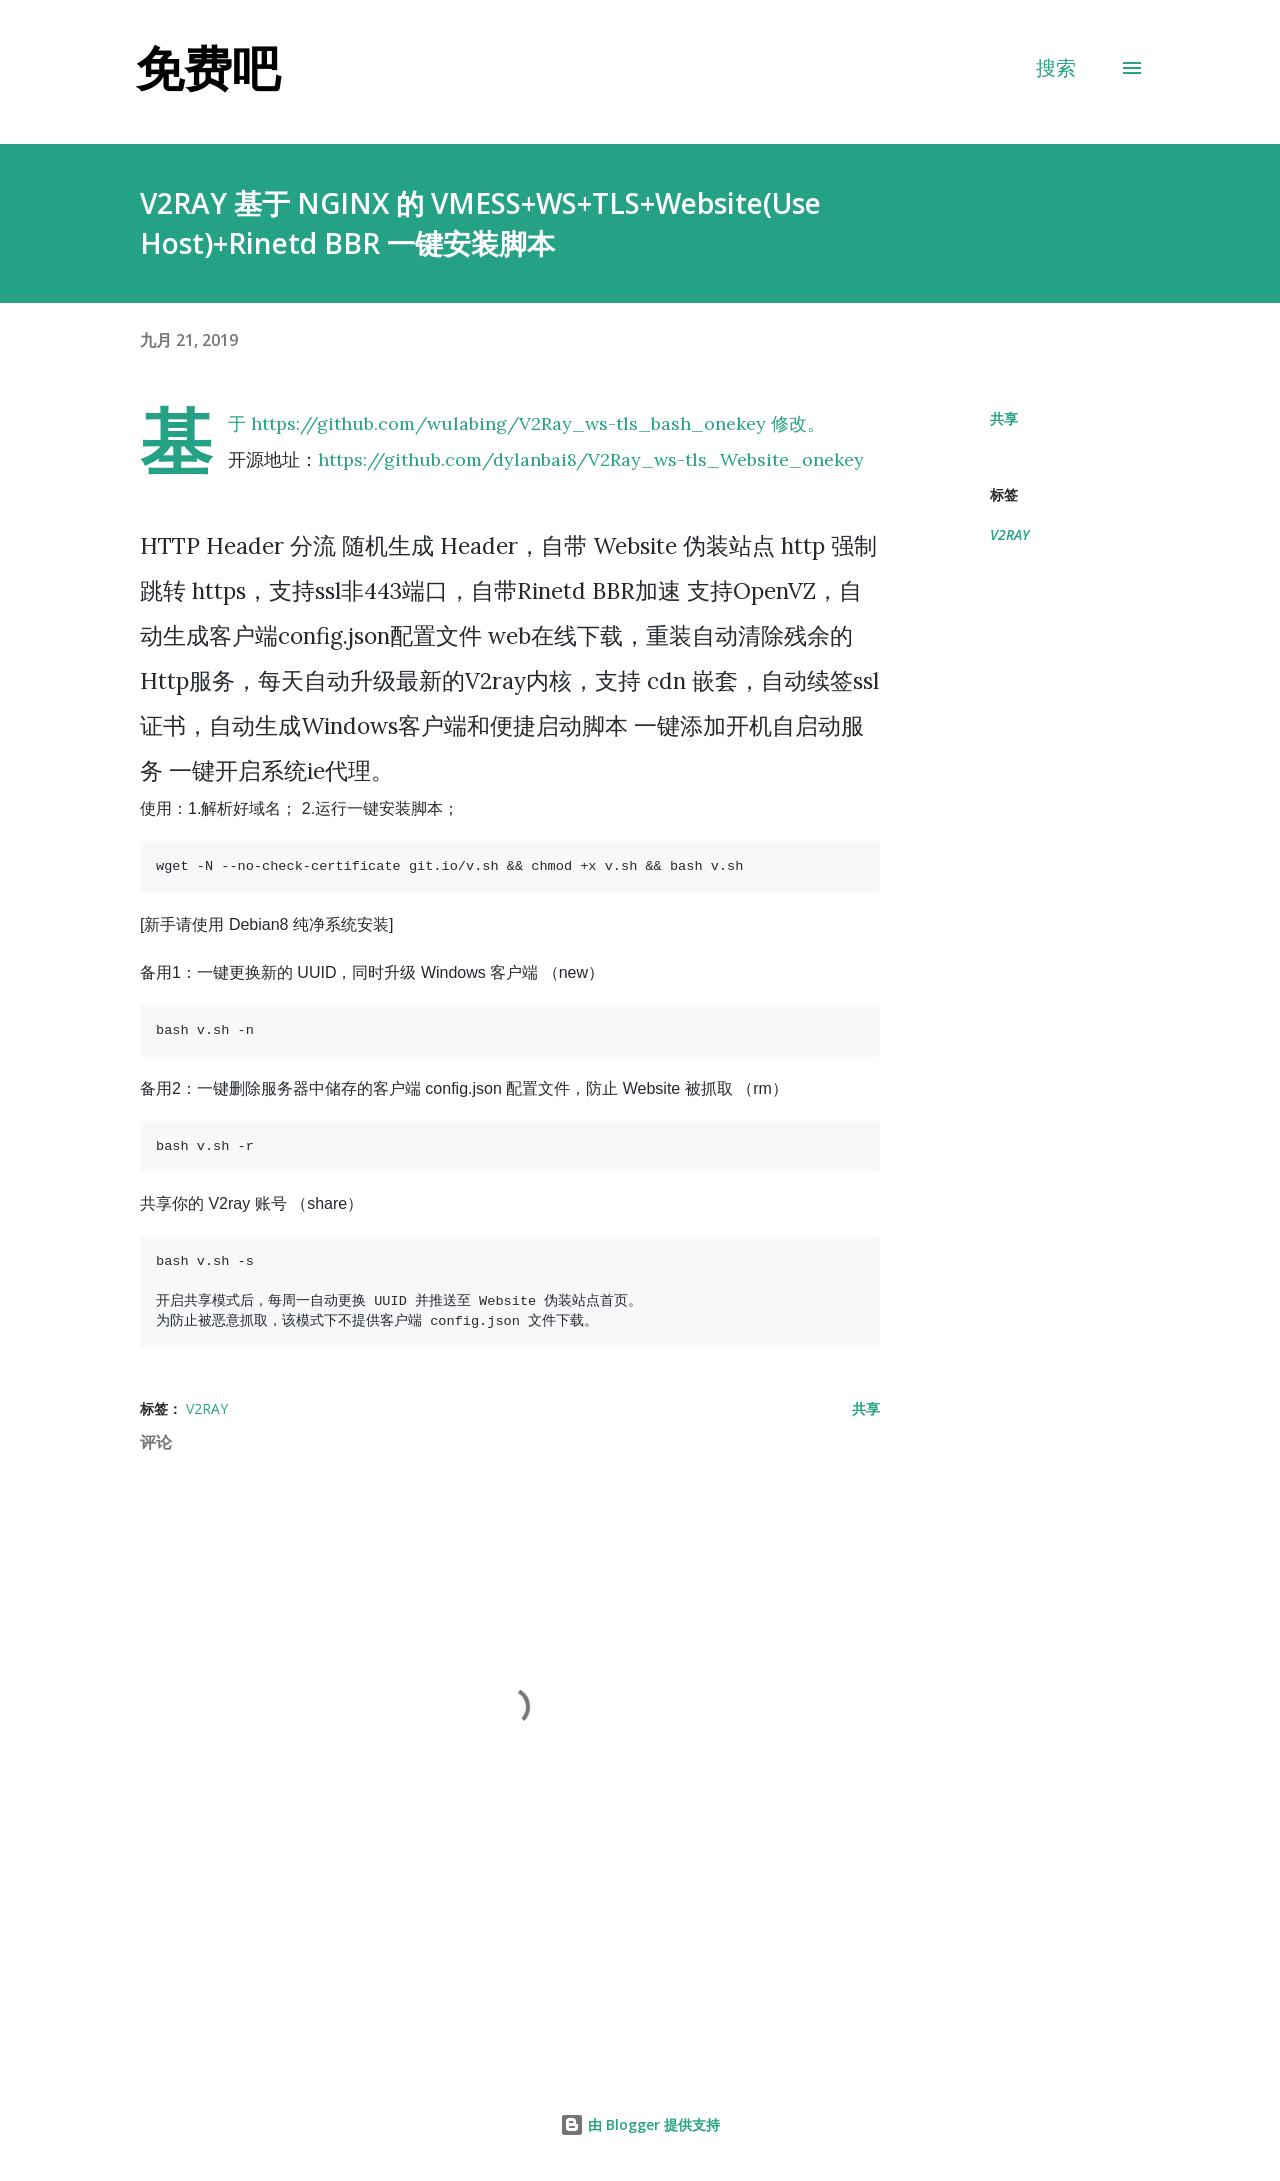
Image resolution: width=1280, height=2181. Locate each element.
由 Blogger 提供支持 (640, 2124)
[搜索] (1056, 68)
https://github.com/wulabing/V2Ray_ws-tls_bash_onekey (508, 423)
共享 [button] (1004, 418)
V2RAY (1010, 534)
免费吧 (208, 67)
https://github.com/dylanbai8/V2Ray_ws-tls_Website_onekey (591, 459)
